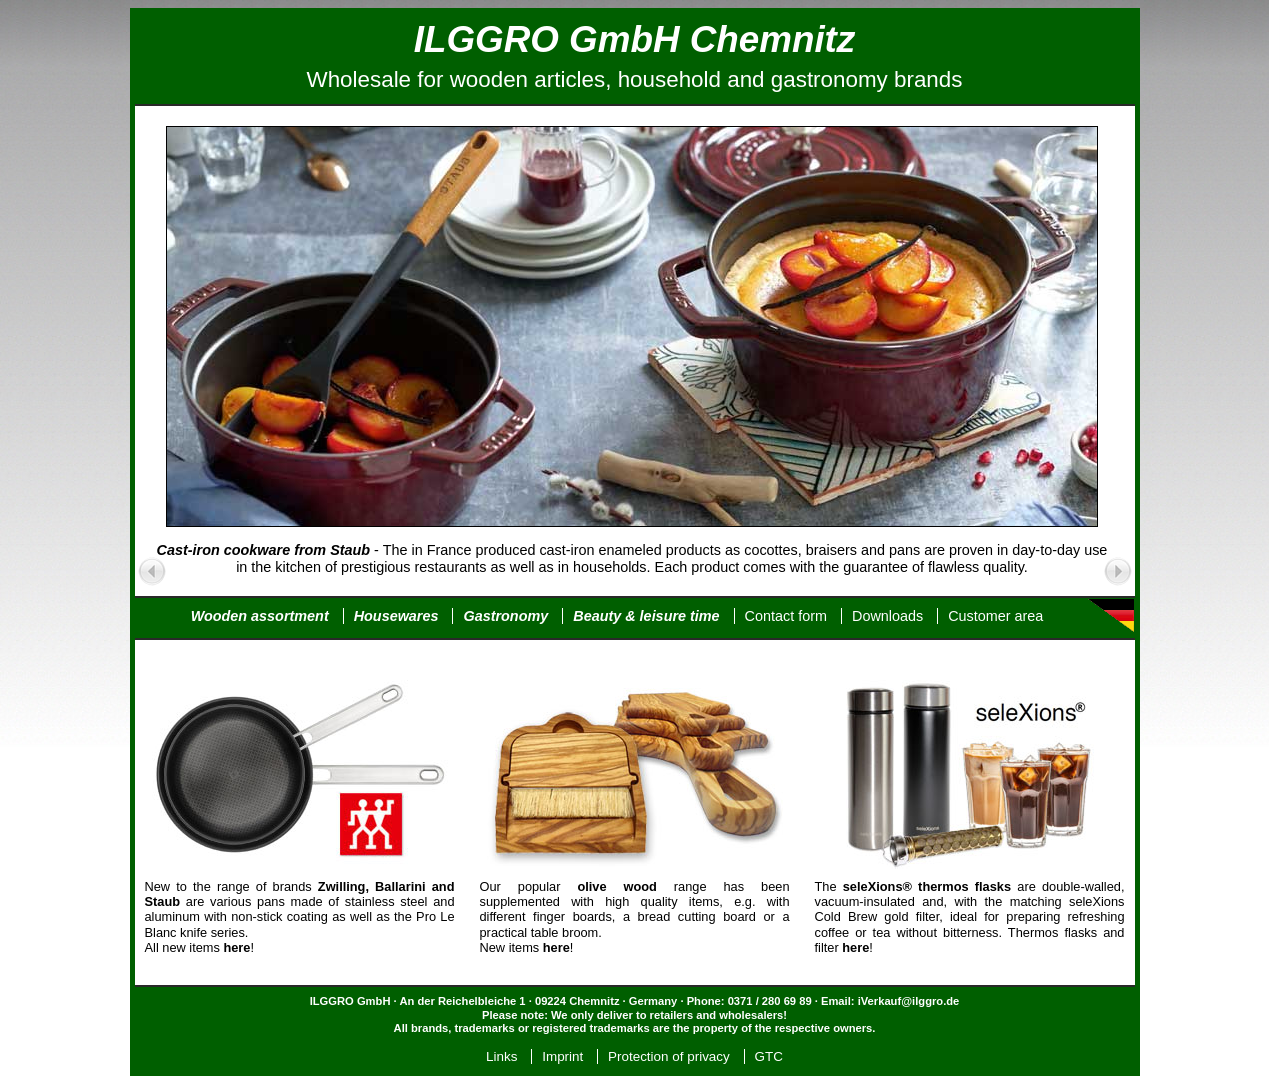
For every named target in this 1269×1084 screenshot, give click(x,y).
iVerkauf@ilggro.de (909, 1001)
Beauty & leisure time (646, 616)
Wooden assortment (260, 616)
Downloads (887, 616)
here (556, 947)
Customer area (995, 616)
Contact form (786, 616)
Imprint (562, 1056)
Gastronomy (505, 616)
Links (501, 1056)
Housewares (396, 616)
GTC (769, 1056)
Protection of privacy (669, 1056)
